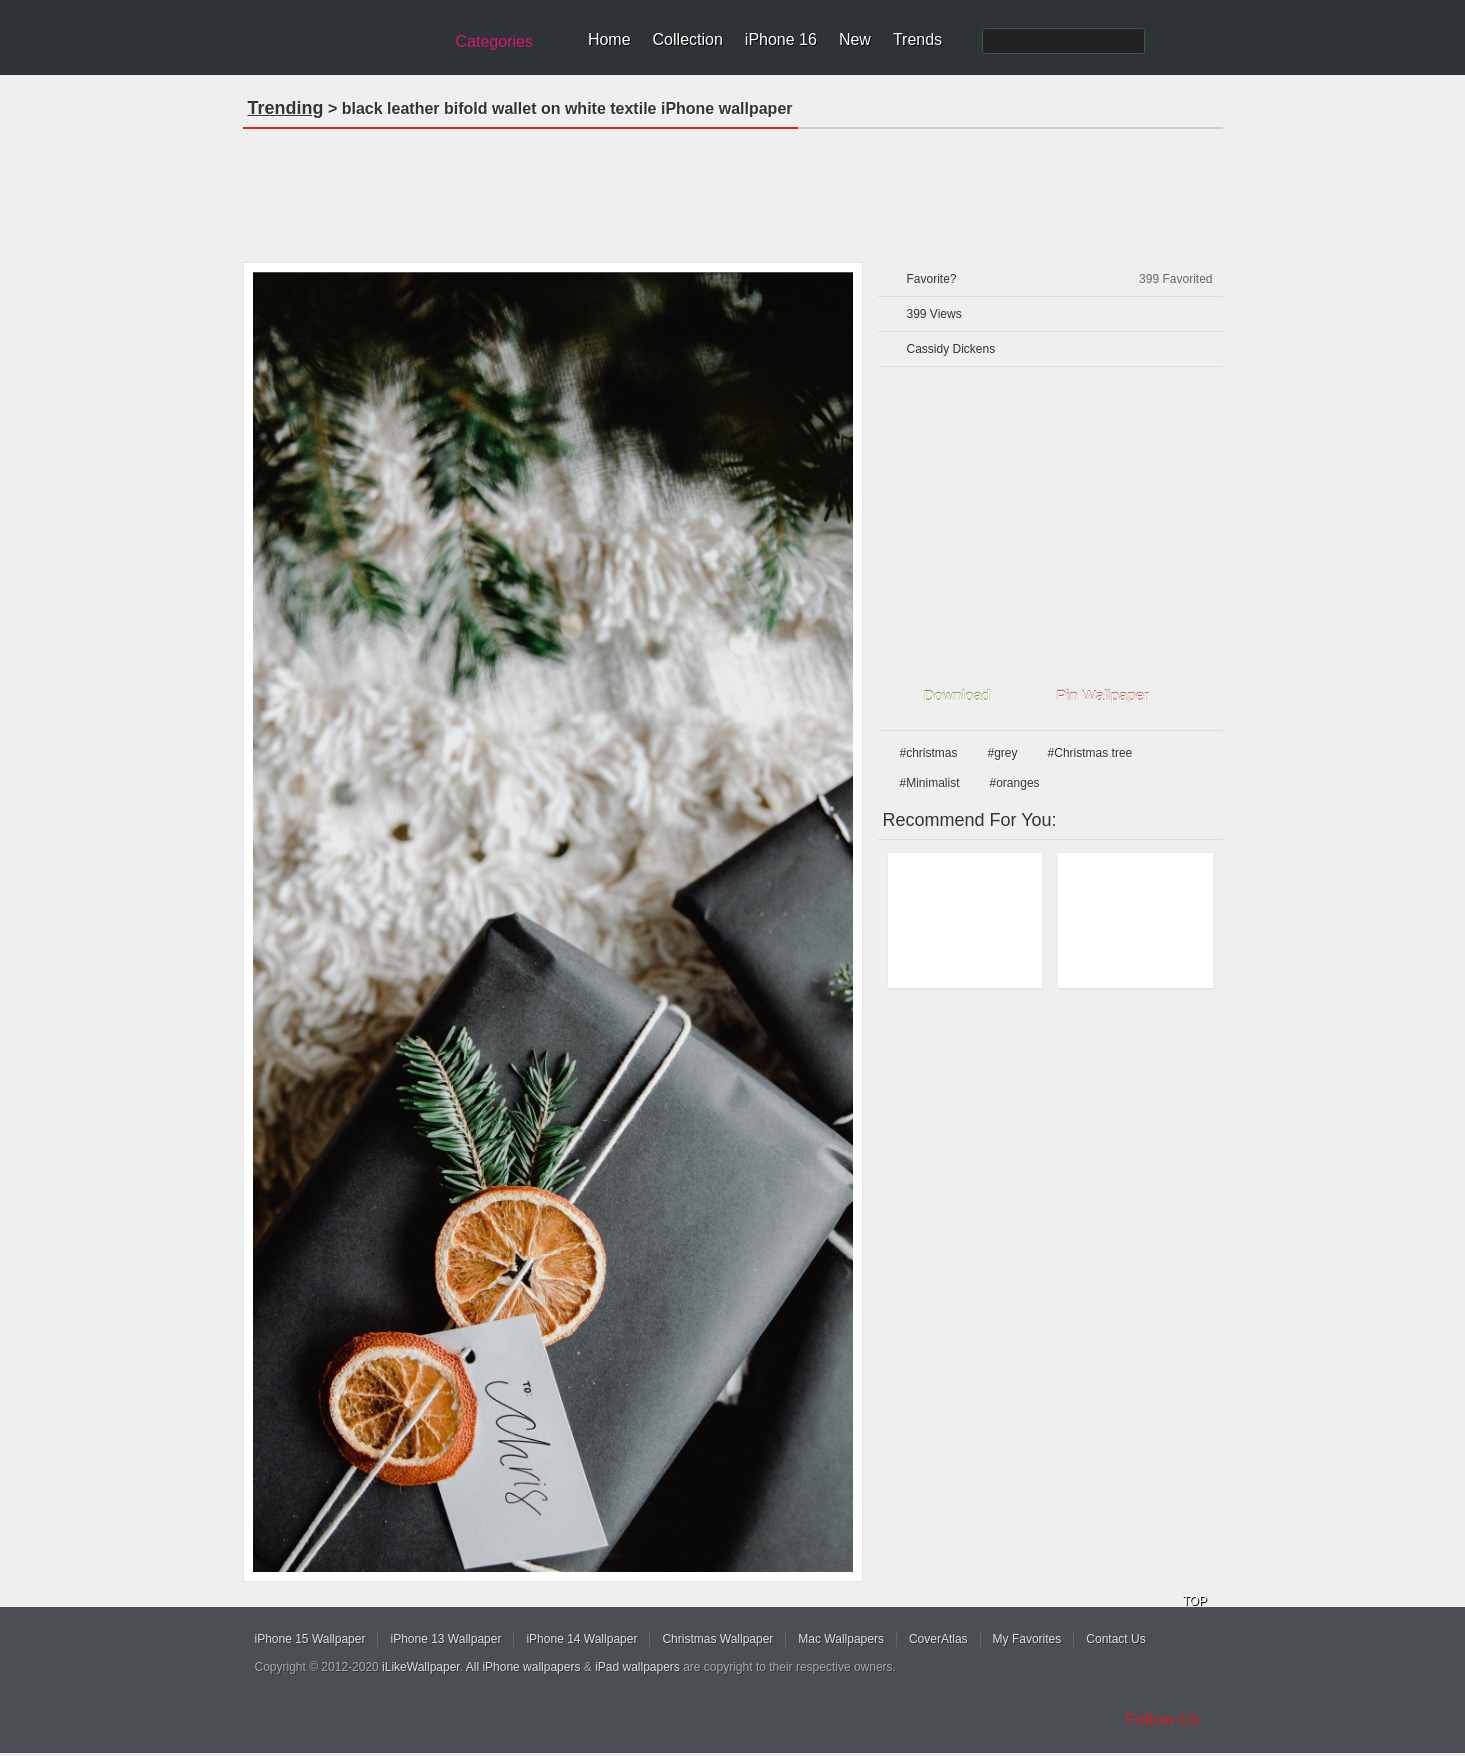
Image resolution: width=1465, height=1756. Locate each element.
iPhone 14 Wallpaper (581, 1639)
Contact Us (1115, 1639)
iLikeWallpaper (421, 1667)
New (855, 39)
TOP (1195, 1601)
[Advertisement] (733, 189)
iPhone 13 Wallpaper (445, 1639)
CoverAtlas (938, 1639)
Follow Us (1163, 1719)
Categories (494, 41)
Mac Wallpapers (841, 1639)
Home (609, 39)
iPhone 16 (781, 39)
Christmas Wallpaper (717, 1639)
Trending (286, 108)
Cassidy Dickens (951, 349)
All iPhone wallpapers (523, 1667)
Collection (688, 39)
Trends (917, 39)
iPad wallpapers (637, 1667)
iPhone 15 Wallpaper (310, 1639)
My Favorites (1027, 1639)
